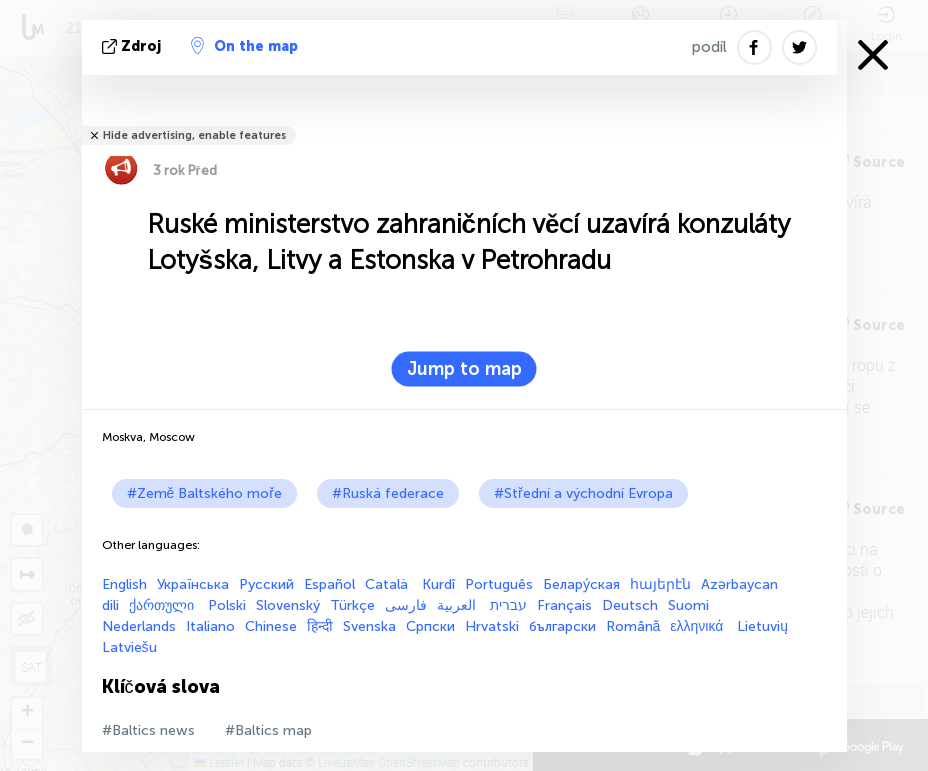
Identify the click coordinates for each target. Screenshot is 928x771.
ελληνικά (698, 626)
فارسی (406, 605)
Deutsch (630, 605)
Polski (227, 605)
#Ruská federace (388, 493)
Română (633, 626)
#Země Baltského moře (204, 493)
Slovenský (288, 605)
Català (388, 584)
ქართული (163, 605)
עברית (508, 605)
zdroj (133, 46)
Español (329, 584)
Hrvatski (492, 626)
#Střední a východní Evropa (583, 493)
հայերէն (660, 584)
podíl (709, 47)
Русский (266, 584)
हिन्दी (320, 626)
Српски (430, 626)
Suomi (688, 605)
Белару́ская (581, 584)
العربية (458, 605)
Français (564, 605)
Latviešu (129, 647)
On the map (244, 46)
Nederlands (139, 626)
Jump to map (464, 369)
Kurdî (438, 584)
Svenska (369, 626)
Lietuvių (762, 626)
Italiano (210, 626)
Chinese (271, 626)
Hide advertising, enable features (194, 135)
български (562, 626)
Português (499, 584)
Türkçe (352, 605)
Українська (193, 584)
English (124, 584)
